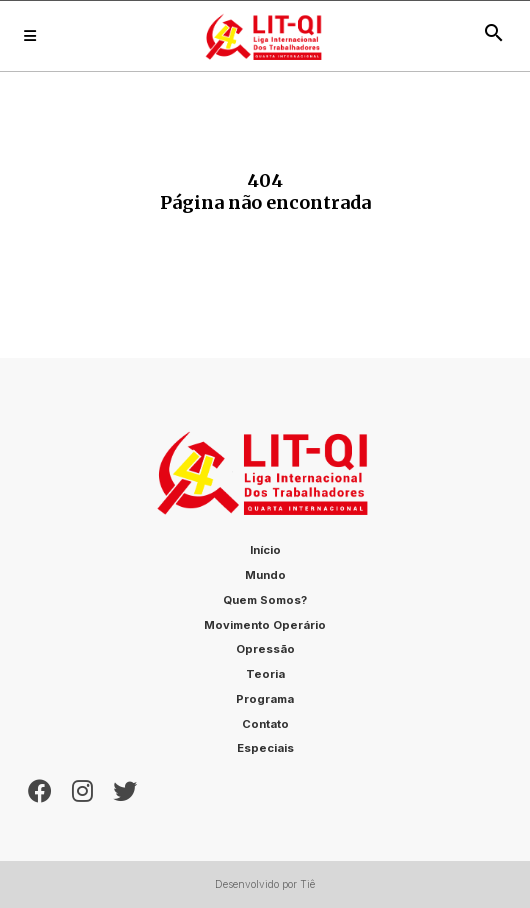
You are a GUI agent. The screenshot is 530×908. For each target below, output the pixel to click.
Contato (265, 724)
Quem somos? (265, 600)
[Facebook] (40, 789)
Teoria (265, 674)
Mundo (265, 575)
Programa (265, 699)
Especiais (265, 748)
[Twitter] (125, 789)
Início (265, 550)
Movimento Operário (265, 625)
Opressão (265, 649)
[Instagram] (82, 789)
